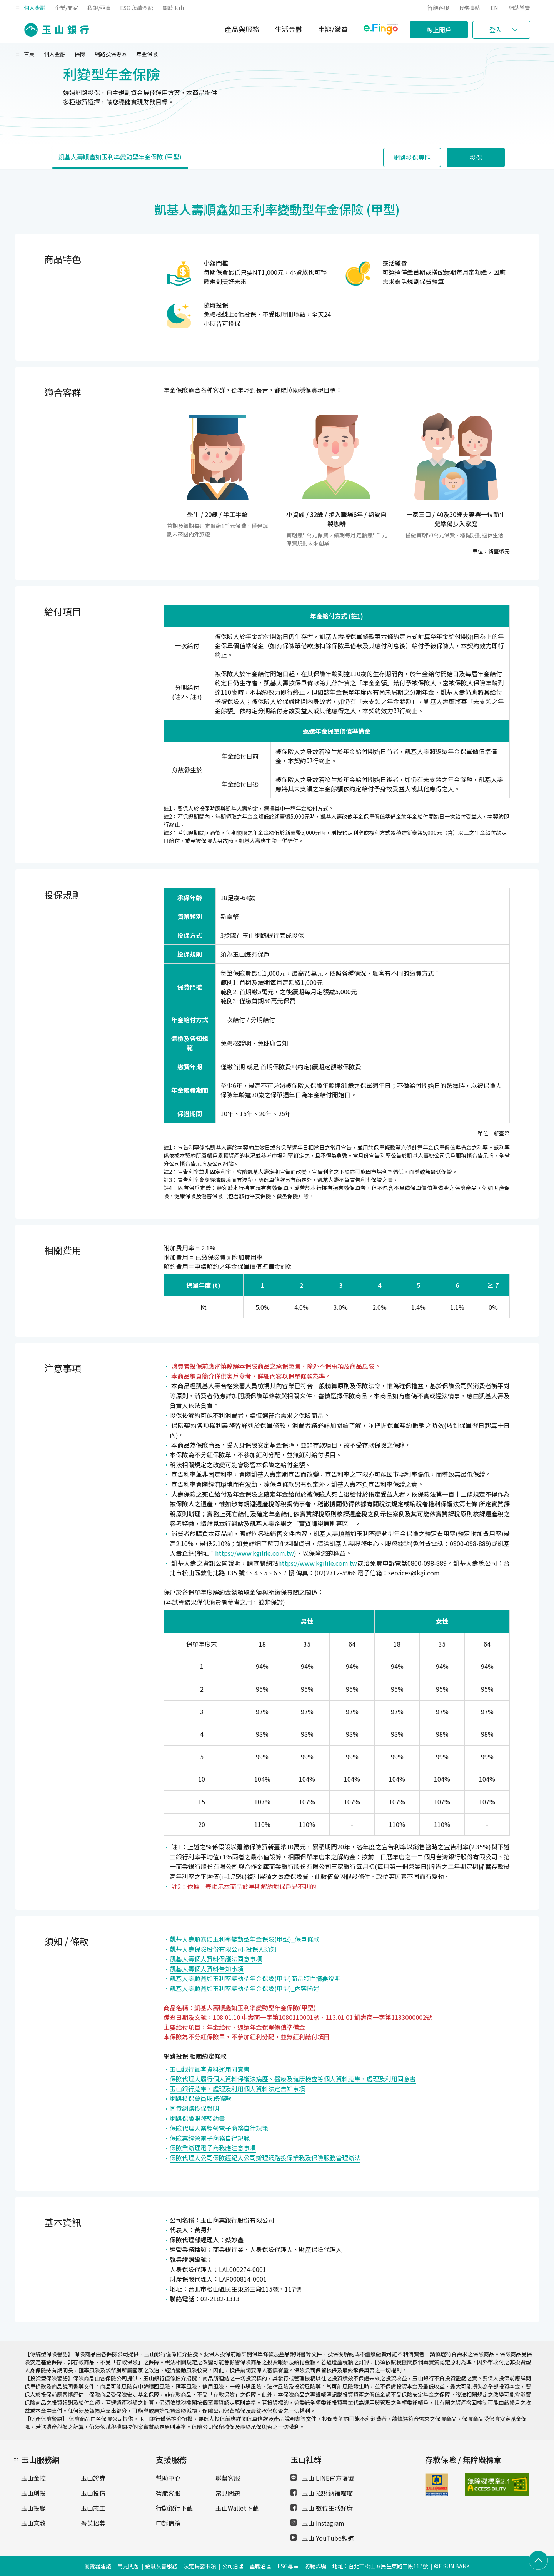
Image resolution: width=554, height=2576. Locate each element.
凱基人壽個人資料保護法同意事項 (216, 1958)
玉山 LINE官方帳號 (322, 2477)
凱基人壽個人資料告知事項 (207, 1968)
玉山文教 (33, 2523)
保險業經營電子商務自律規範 (210, 2138)
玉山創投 (33, 2492)
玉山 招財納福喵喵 (321, 2492)
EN (494, 8)
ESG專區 (288, 2566)
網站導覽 (519, 8)
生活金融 (288, 29)
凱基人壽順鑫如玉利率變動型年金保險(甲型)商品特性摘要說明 (255, 1978)
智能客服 (438, 8)
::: (18, 7)
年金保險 (147, 54)
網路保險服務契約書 (197, 2118)
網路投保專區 (111, 54)
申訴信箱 (168, 2523)
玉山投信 (93, 2492)
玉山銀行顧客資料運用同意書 (210, 2069)
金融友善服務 (161, 2566)
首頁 (29, 54)
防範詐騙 (315, 2566)
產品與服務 (242, 29)
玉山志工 (93, 2507)
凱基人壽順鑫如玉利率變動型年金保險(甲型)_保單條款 (244, 1939)
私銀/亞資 (99, 8)
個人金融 (34, 8)
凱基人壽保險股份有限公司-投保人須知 (223, 1949)
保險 (80, 54)
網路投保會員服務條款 (200, 2098)
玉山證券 (93, 2477)
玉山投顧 (33, 2507)
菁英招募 (93, 2523)
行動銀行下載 (174, 2507)
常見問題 (227, 2492)
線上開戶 (439, 29)
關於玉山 (173, 8)
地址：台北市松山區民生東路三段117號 (380, 2566)
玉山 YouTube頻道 (322, 2538)
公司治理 (233, 2566)
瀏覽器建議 (97, 2566)
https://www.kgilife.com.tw (254, 1553)
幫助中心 (168, 2477)
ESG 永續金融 (136, 8)
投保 (476, 157)
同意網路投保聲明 (194, 2108)
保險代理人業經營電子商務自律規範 (219, 2128)
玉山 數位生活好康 (321, 2507)
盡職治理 (260, 2566)
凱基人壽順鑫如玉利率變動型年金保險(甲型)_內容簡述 (244, 1988)
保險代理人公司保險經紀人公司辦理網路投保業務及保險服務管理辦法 (265, 2157)
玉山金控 (33, 2477)
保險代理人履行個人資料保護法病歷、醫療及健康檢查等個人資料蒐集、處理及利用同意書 (293, 2078)
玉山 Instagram (317, 2523)
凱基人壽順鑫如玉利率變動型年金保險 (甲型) (120, 156)
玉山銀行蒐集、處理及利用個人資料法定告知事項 (237, 2088)
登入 (495, 29)
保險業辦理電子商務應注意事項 (213, 2147)
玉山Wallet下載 (237, 2507)
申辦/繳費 (333, 29)
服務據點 (469, 8)
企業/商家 (66, 8)
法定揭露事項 (200, 2566)
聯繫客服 (227, 2477)
